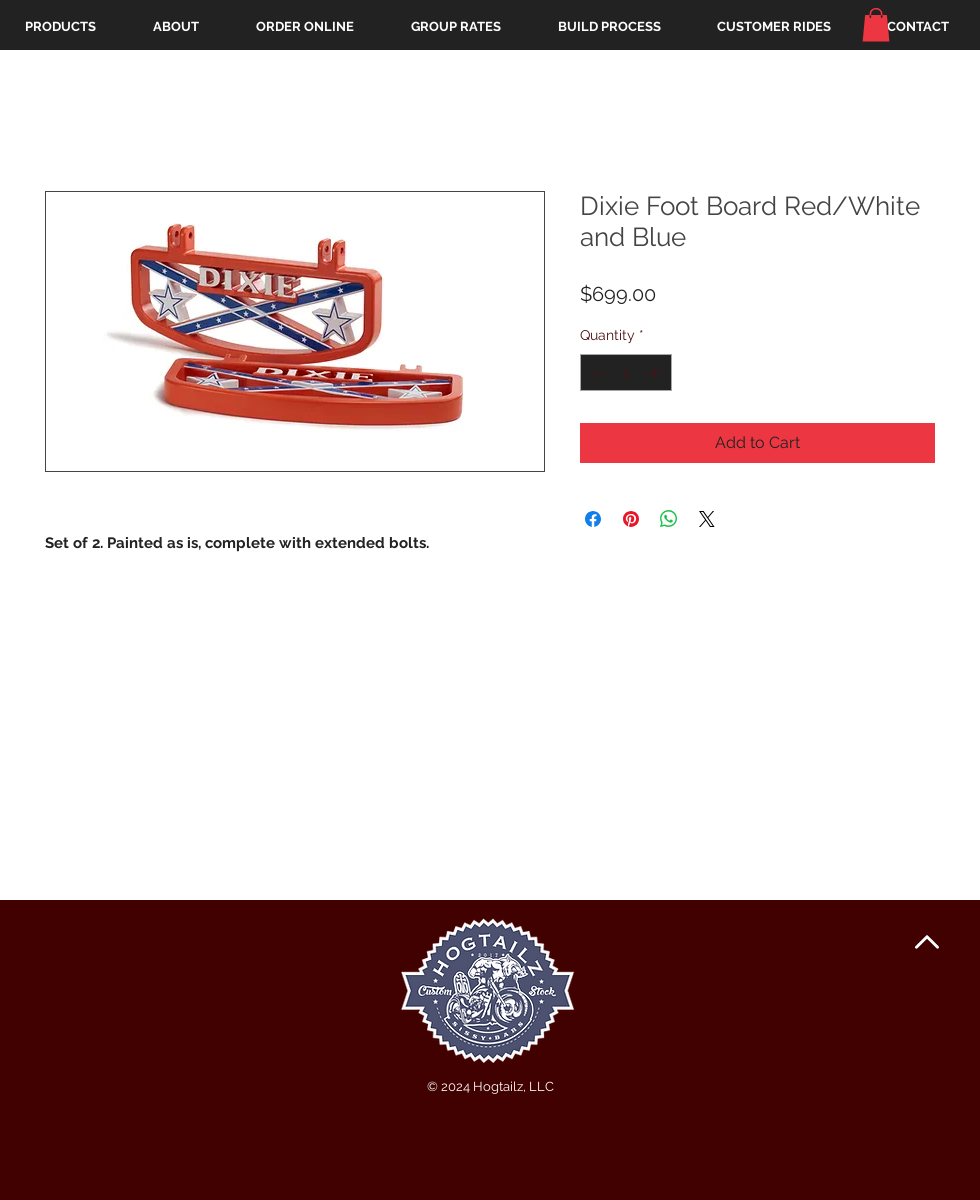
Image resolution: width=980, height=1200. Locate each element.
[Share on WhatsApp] (669, 519)
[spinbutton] (626, 372)
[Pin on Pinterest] (631, 519)
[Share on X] (707, 519)
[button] (876, 24)
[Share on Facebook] (593, 519)
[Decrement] (595, 372)
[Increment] (656, 372)
